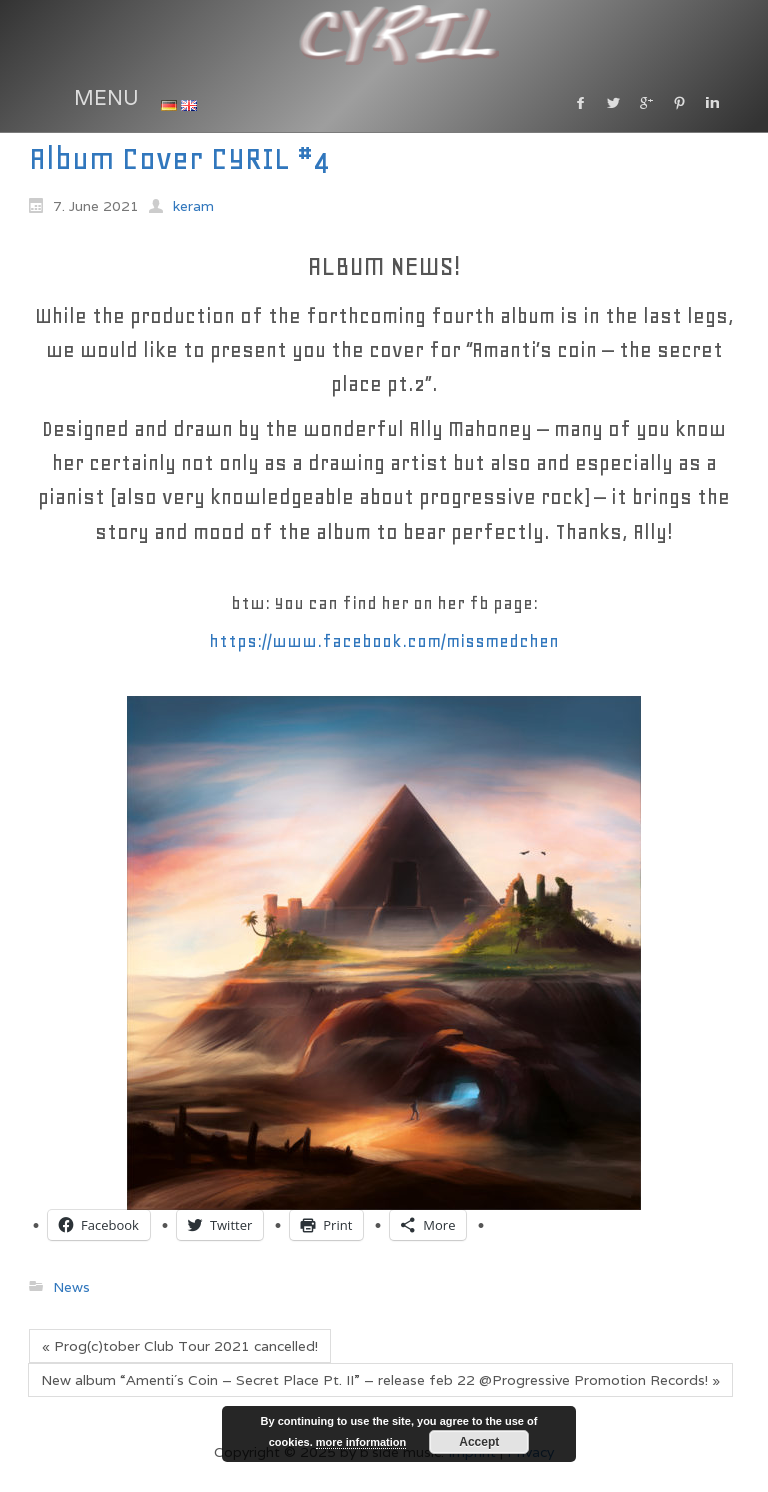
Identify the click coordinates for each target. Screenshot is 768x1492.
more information (361, 1442)
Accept (479, 1442)
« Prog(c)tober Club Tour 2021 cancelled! (180, 1346)
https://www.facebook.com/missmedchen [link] (384, 641)
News (71, 1287)
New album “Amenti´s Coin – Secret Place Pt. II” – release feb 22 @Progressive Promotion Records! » (380, 1380)
